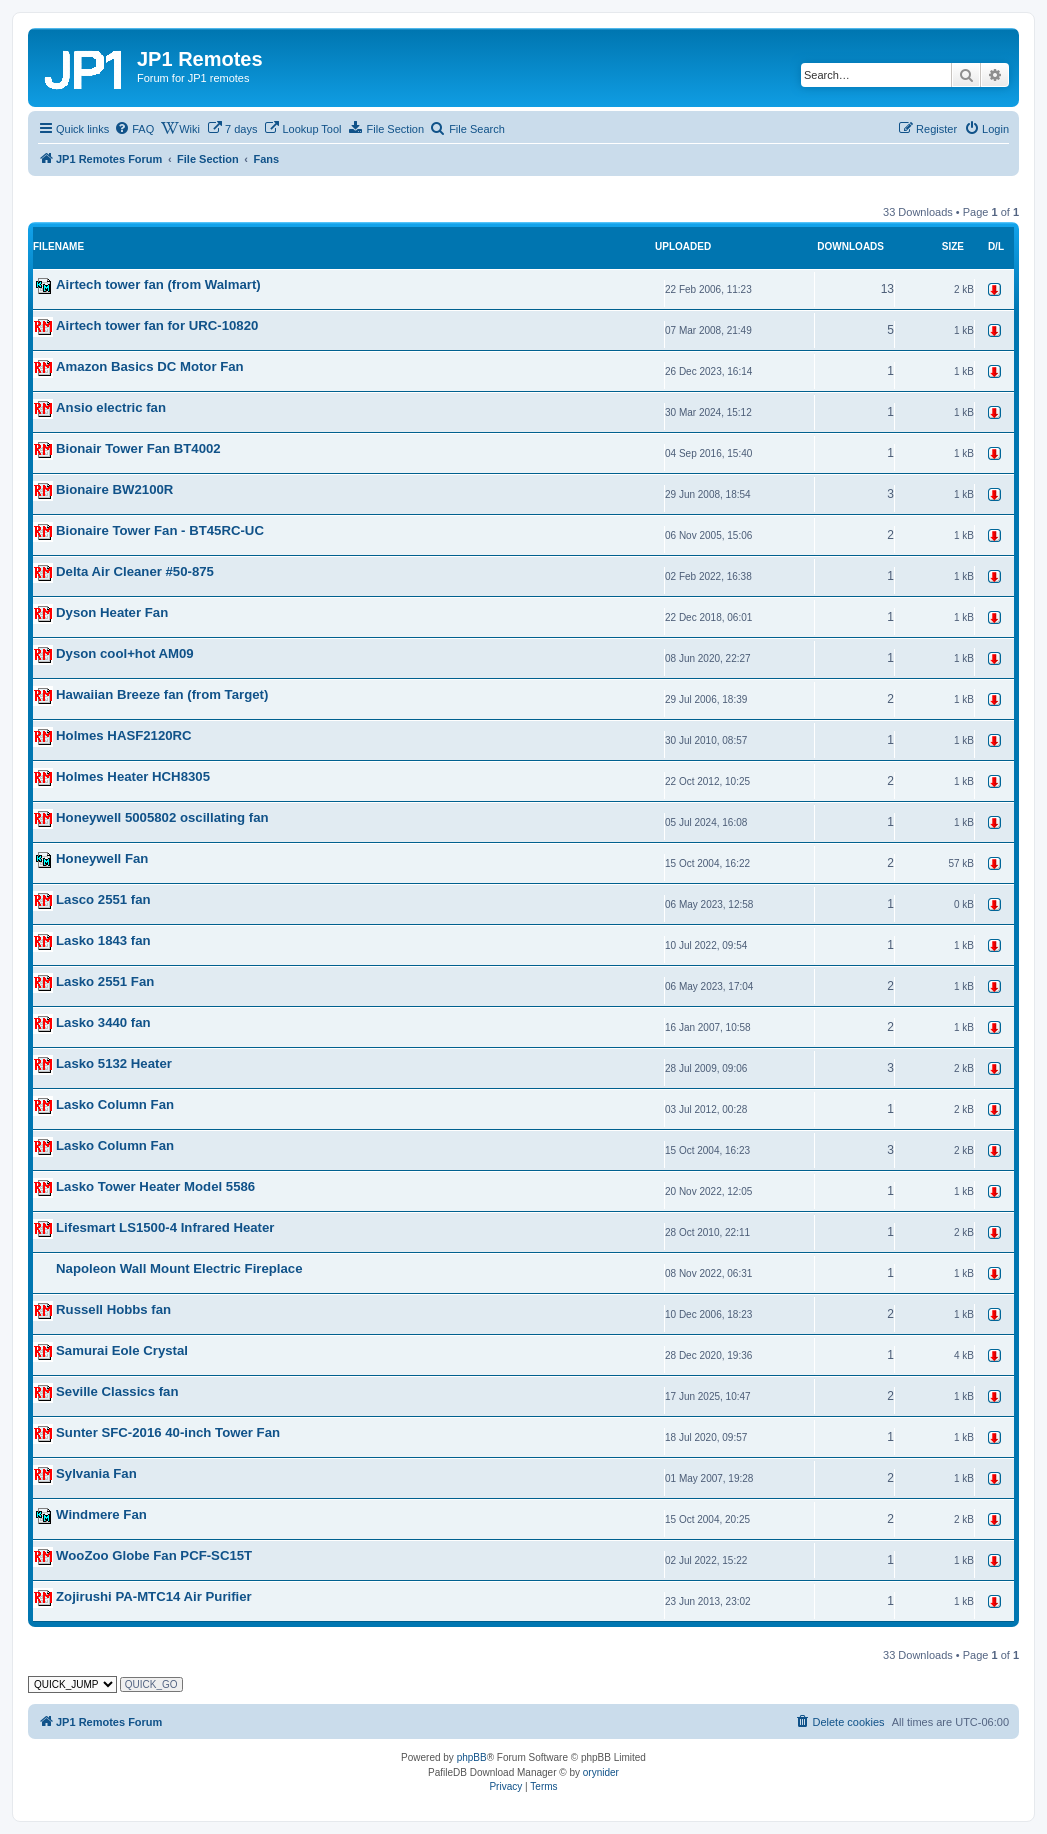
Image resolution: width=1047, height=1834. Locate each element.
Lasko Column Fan (115, 1104)
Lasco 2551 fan (103, 899)
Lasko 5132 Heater (114, 1063)
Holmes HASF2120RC (124, 735)
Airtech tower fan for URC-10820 (157, 325)
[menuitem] (134, 129)
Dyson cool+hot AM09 (125, 653)
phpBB (472, 1757)
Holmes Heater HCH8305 (133, 776)
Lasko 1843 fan (103, 940)
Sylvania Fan (96, 1473)
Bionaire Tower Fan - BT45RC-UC (160, 530)
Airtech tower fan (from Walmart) (158, 284)
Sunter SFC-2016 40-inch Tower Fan (168, 1432)
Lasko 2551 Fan (105, 981)
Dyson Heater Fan (112, 612)
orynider (601, 1772)
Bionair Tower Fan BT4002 (138, 448)
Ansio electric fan (111, 407)
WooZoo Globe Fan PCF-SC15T (154, 1555)
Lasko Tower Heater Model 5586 (155, 1186)
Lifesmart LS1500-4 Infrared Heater (165, 1227)
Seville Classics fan (117, 1391)
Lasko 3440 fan (103, 1022)
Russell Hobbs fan (113, 1309)
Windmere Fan (101, 1514)
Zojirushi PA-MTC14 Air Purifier (154, 1596)
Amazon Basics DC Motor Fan (150, 366)
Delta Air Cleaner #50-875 (135, 571)
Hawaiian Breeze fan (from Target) (162, 694)
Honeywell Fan (102, 858)
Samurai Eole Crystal (122, 1350)
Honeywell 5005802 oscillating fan (162, 817)
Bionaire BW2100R (114, 489)
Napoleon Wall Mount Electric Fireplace (179, 1268)
